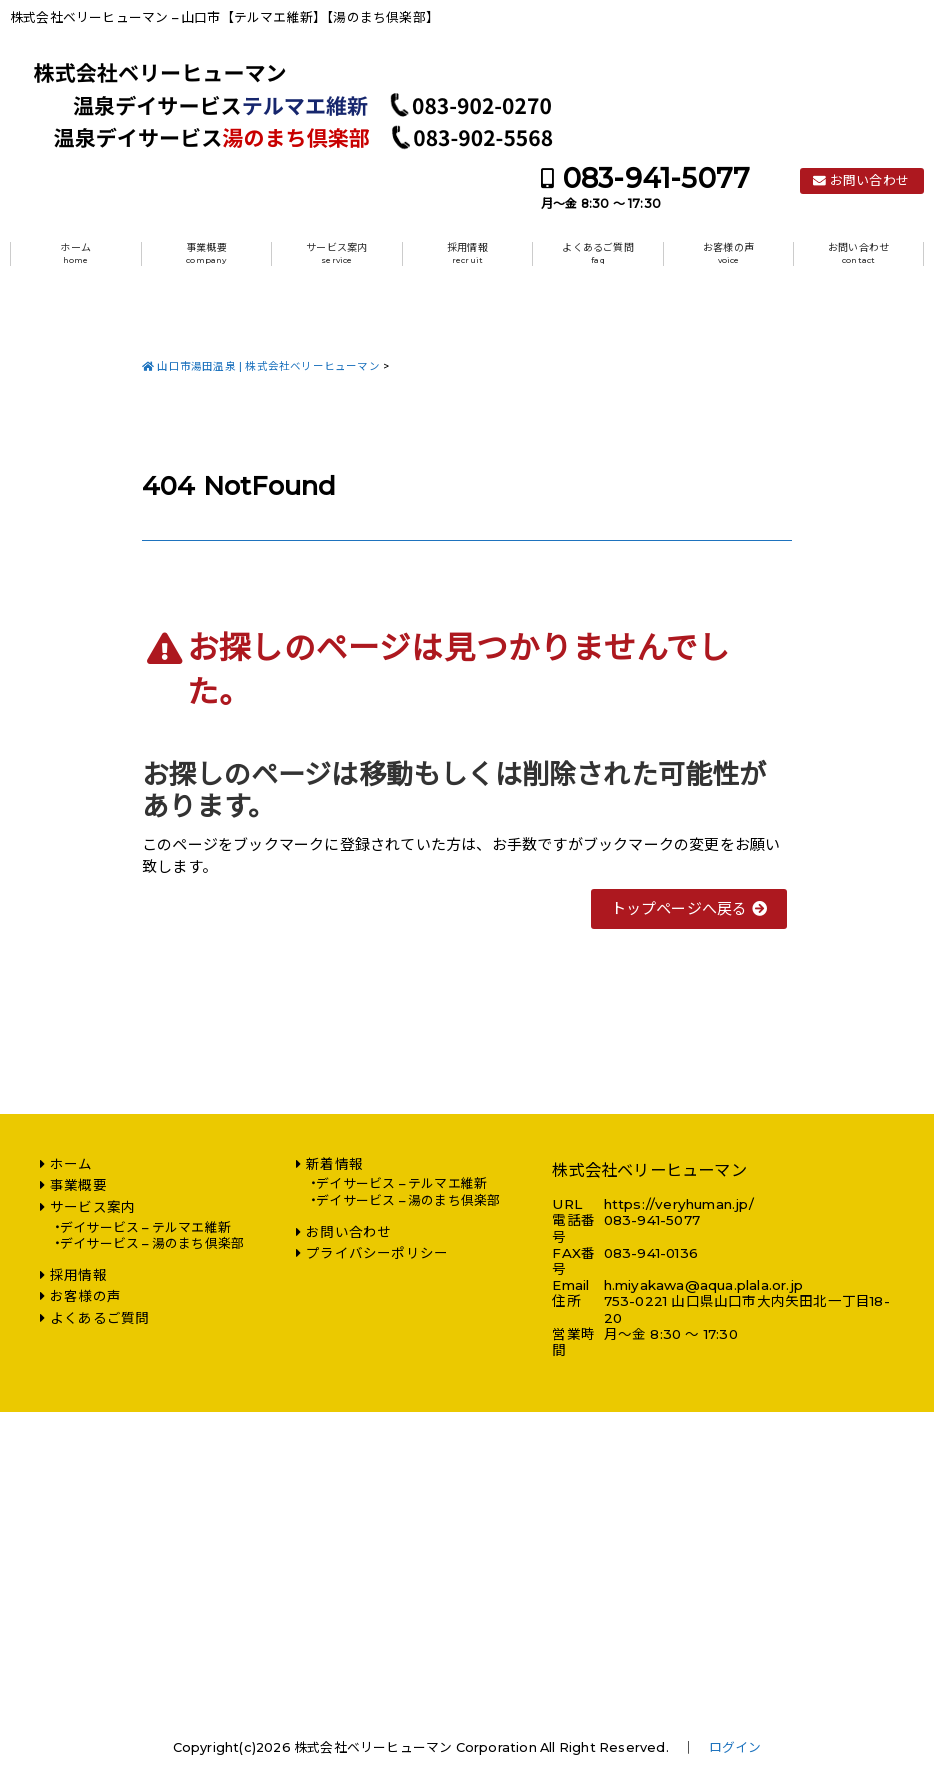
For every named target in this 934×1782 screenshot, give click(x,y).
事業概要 (206, 253)
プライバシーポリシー (377, 1253)
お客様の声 (728, 253)
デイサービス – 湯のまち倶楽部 (152, 1243)
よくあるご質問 (597, 253)
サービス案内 (336, 253)
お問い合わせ (869, 180)
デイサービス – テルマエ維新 (145, 1227)
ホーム (75, 253)
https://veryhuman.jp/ (679, 1204)
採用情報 (467, 253)
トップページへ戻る (689, 908)
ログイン (735, 1747)
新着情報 (334, 1164)
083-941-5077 (656, 178)
